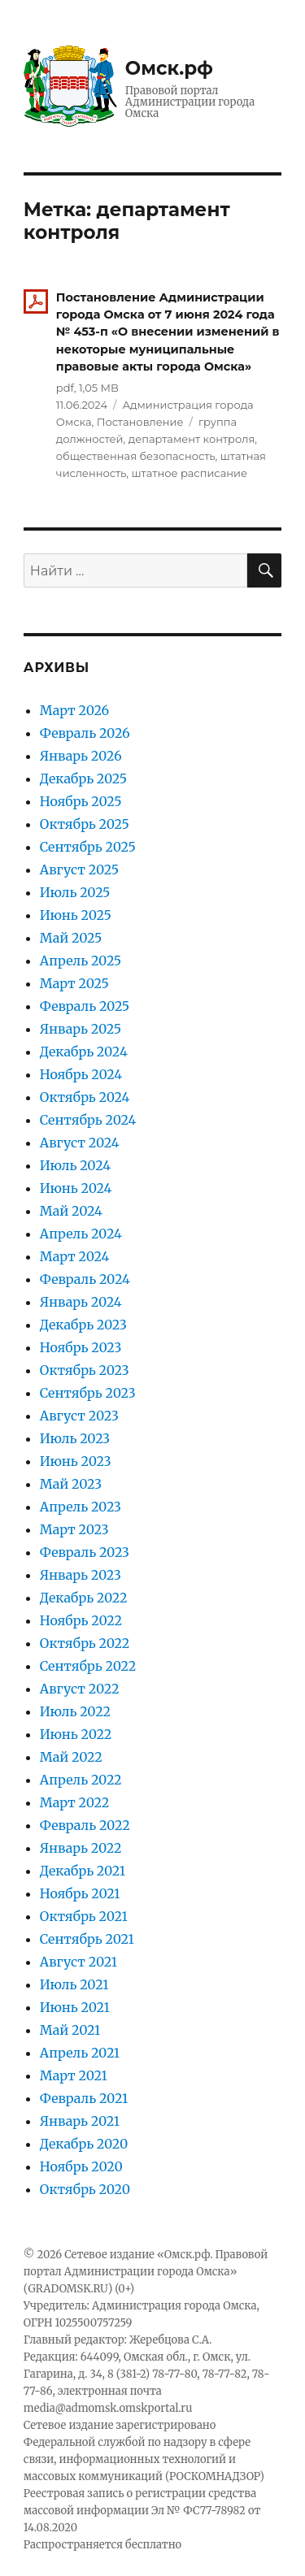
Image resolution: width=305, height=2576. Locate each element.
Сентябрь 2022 (88, 1666)
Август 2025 (79, 869)
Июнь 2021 (75, 2007)
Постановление (140, 421)
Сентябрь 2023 (88, 1393)
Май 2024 (71, 1211)
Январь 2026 (81, 756)
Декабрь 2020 (84, 2144)
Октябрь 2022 (84, 1643)
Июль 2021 (74, 1984)
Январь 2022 (81, 1848)
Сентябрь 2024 (88, 1120)
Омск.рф (169, 68)
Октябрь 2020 (85, 2189)
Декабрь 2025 (83, 778)
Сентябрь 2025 (88, 847)
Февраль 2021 (84, 2098)
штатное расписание (189, 472)
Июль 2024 (75, 1165)
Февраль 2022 (85, 1825)
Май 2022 (71, 1757)
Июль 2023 (75, 1438)
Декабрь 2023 (83, 1324)
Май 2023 (71, 1484)
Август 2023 (79, 1415)
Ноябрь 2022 (81, 1620)
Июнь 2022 (75, 1734)
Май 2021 (70, 2030)
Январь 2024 (81, 1302)
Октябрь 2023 (84, 1370)
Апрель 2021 (80, 2053)
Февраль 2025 (84, 1006)
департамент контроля (192, 438)
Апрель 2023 (80, 1506)
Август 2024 (80, 1142)
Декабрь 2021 (82, 1871)
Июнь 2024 (76, 1188)
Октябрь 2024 (85, 1097)
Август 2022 (80, 1688)
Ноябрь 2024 (81, 1074)
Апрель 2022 (81, 1780)
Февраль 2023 (84, 1552)
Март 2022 (74, 1802)
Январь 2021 (80, 2121)
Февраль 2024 (85, 1279)
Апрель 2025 (80, 960)
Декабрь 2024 (84, 1051)
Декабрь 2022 (84, 1597)
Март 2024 (75, 1256)
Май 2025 (71, 938)
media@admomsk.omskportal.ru (108, 2408)
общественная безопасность (136, 455)
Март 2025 (74, 983)
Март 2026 (74, 710)
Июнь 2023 (75, 1461)
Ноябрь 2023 (80, 1347)
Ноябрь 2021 (80, 1893)
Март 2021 (73, 2075)
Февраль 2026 (85, 733)
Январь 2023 (80, 1575)
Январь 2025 (80, 1029)
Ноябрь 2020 (81, 2166)
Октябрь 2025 (84, 824)
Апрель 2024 (81, 1233)
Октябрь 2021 (84, 1916)
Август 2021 (78, 1962)
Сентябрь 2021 (87, 1939)
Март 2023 (74, 1529)
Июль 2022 (75, 1711)
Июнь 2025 (75, 915)
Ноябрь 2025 (81, 801)
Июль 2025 (75, 892)
